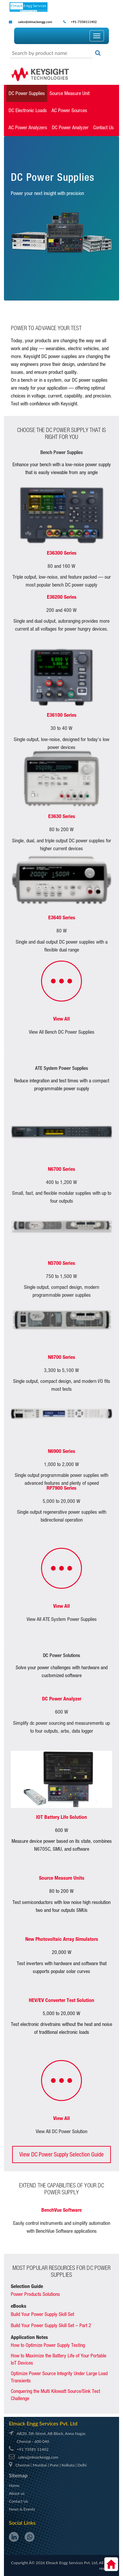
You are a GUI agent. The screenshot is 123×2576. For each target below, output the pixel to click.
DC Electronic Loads (28, 110)
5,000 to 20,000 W (61, 1501)
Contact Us (103, 127)
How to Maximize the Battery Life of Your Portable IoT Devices (58, 2359)
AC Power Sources (69, 110)
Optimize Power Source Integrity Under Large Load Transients (59, 2377)
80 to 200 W (61, 829)
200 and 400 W (61, 610)
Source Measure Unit (70, 93)
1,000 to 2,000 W (61, 1464)
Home (14, 2485)
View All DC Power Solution (61, 2131)
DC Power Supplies (27, 93)
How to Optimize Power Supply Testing (48, 2345)
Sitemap (18, 2475)
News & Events (22, 2509)
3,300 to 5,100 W (61, 1370)
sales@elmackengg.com (35, 22)
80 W (61, 930)
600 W (61, 1712)
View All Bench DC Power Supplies (61, 1032)
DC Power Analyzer (70, 127)
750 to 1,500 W (61, 1276)
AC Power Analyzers (28, 127)
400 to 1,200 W (61, 1182)
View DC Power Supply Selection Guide (61, 2154)
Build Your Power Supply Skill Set (42, 2314)
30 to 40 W (61, 728)
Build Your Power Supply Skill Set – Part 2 (51, 2325)
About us (17, 2493)
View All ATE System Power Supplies (62, 1619)
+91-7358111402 (83, 22)
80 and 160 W (61, 566)
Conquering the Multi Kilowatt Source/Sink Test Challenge (55, 2394)
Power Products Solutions (35, 2294)
